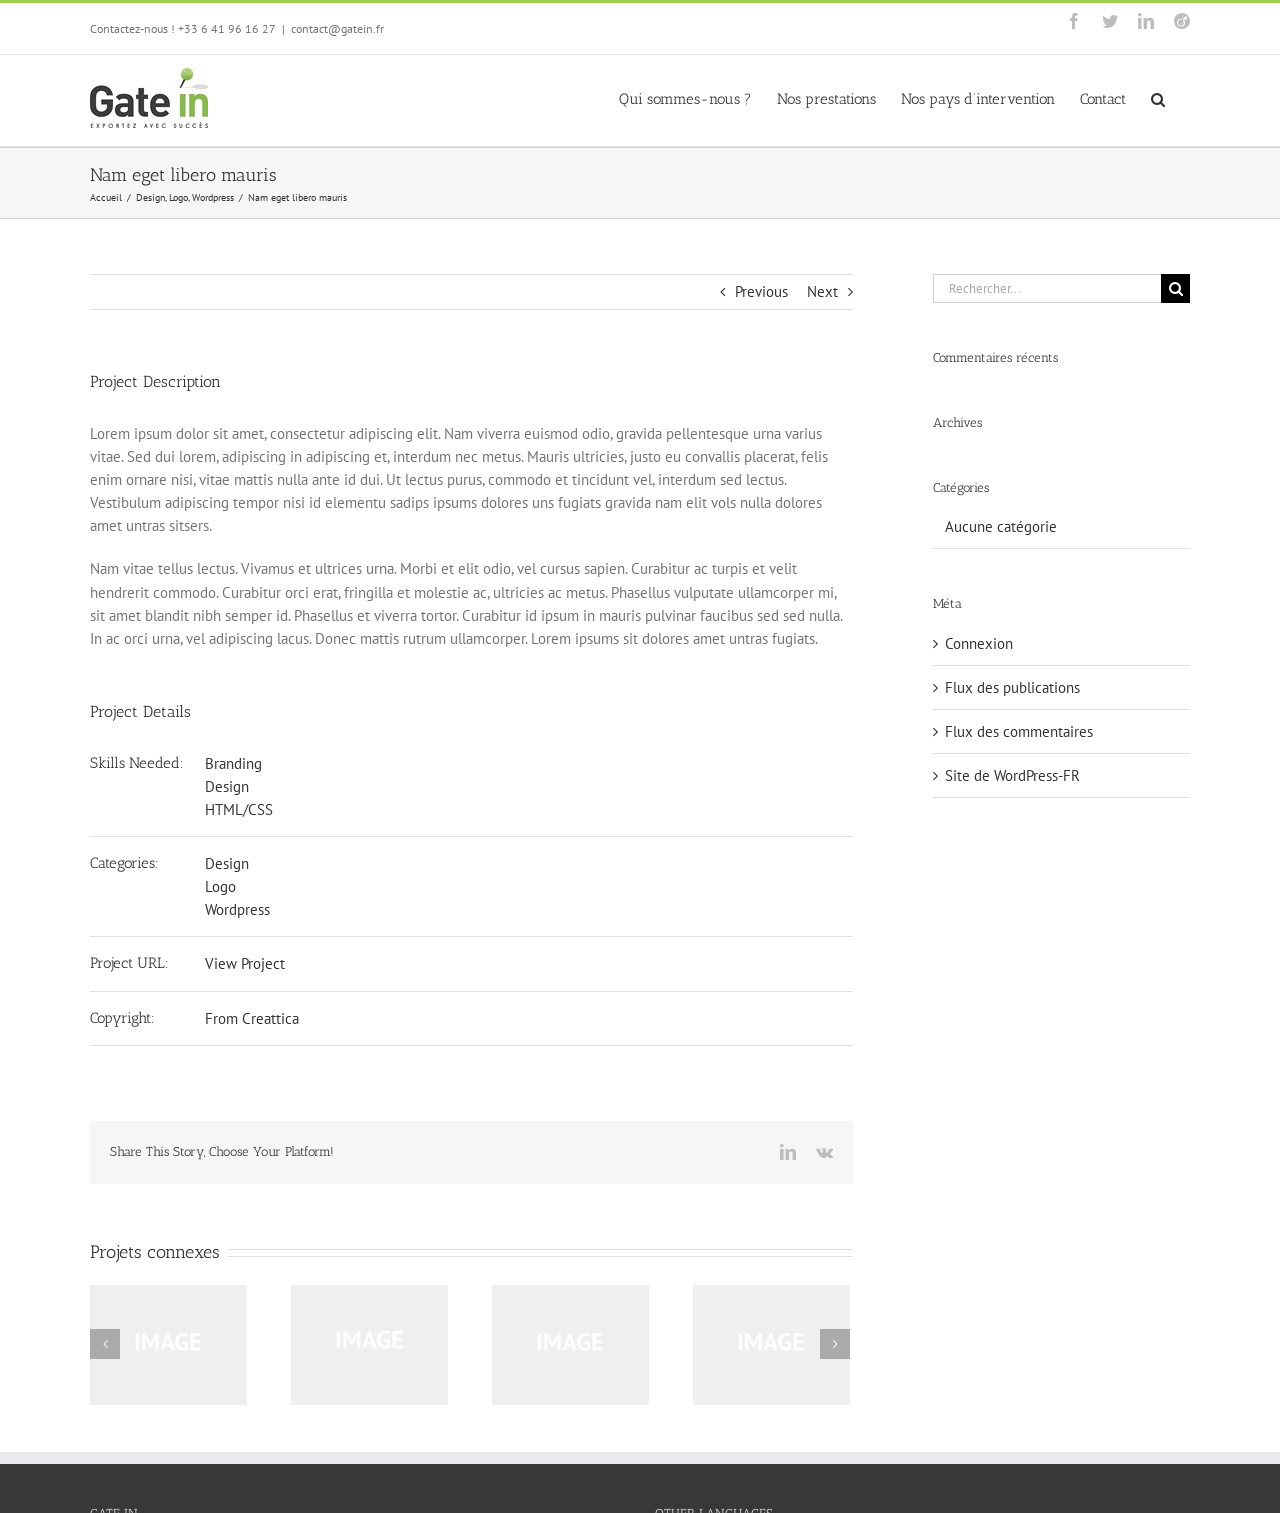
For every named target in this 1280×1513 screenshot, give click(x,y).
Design (227, 786)
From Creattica (252, 1018)
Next (822, 291)
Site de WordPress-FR (1012, 775)
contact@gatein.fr (337, 28)
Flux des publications (1012, 687)
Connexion (979, 643)
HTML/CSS (239, 809)
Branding (233, 763)
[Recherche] (1175, 288)
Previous (761, 291)
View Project (245, 963)
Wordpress (237, 909)
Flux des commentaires (1019, 731)
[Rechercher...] (1047, 288)
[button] (1158, 98)
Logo (220, 886)
